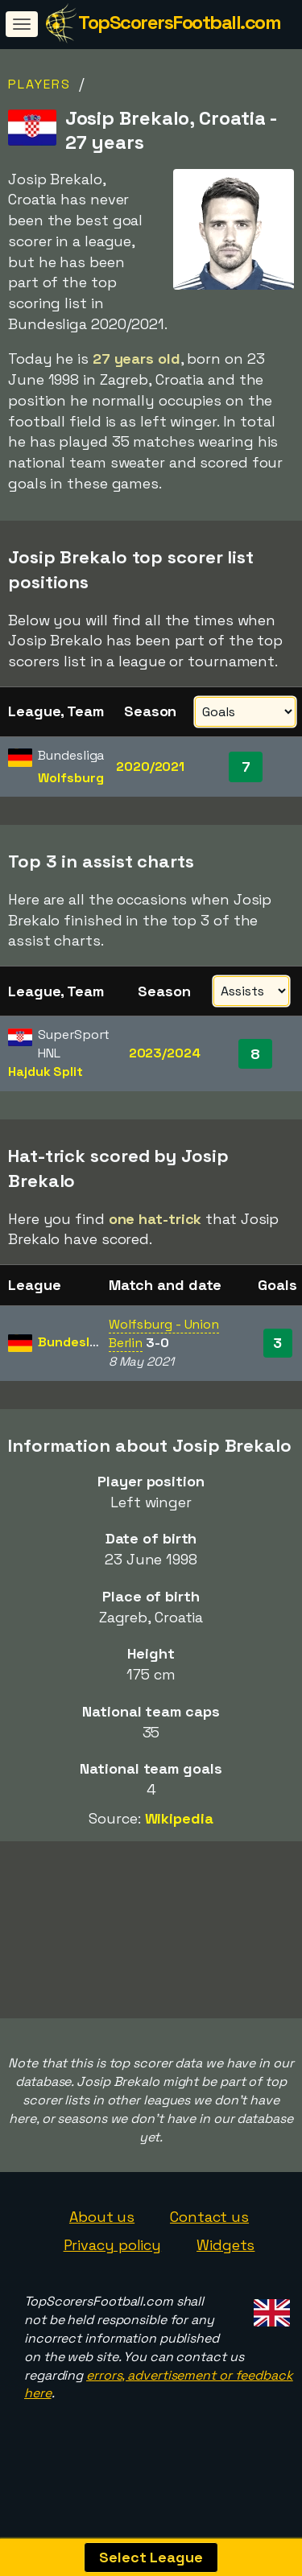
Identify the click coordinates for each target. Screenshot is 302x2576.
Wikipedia (179, 1818)
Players (39, 84)
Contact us (209, 2234)
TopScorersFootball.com (179, 22)
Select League (151, 2557)
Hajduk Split (45, 1071)
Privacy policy (113, 2263)
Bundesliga (73, 1341)
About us (101, 2234)
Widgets (225, 2263)
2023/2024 (165, 1053)
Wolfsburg (70, 777)
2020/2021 (150, 766)
